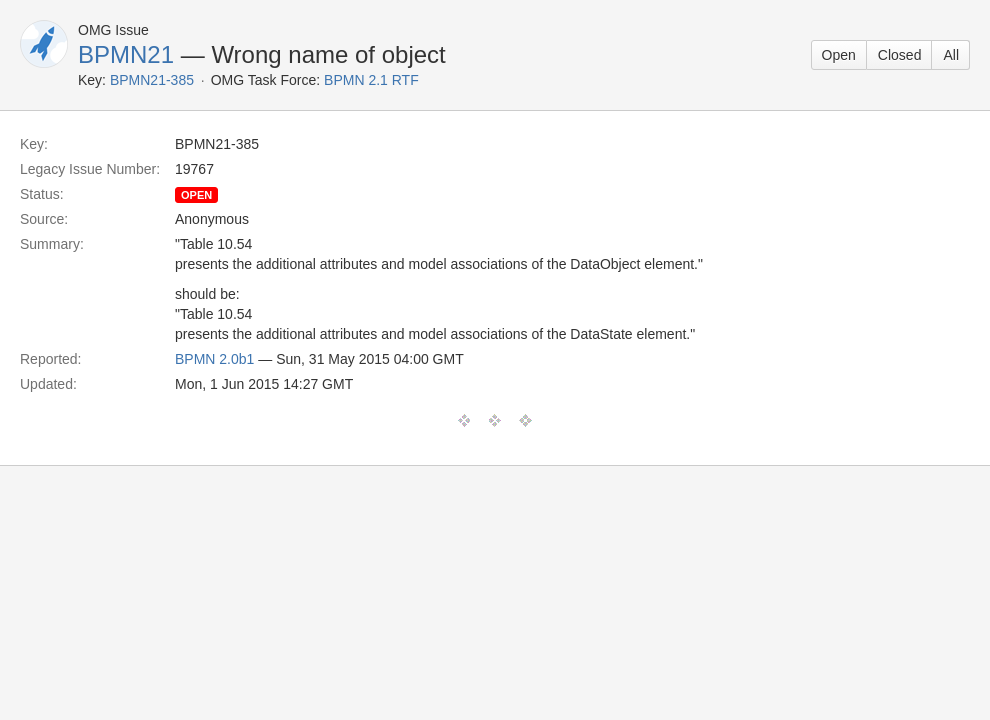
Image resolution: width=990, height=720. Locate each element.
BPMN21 (126, 54)
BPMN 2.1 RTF (371, 80)
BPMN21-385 (152, 80)
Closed (900, 55)
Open (839, 55)
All (951, 55)
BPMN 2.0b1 (214, 359)
